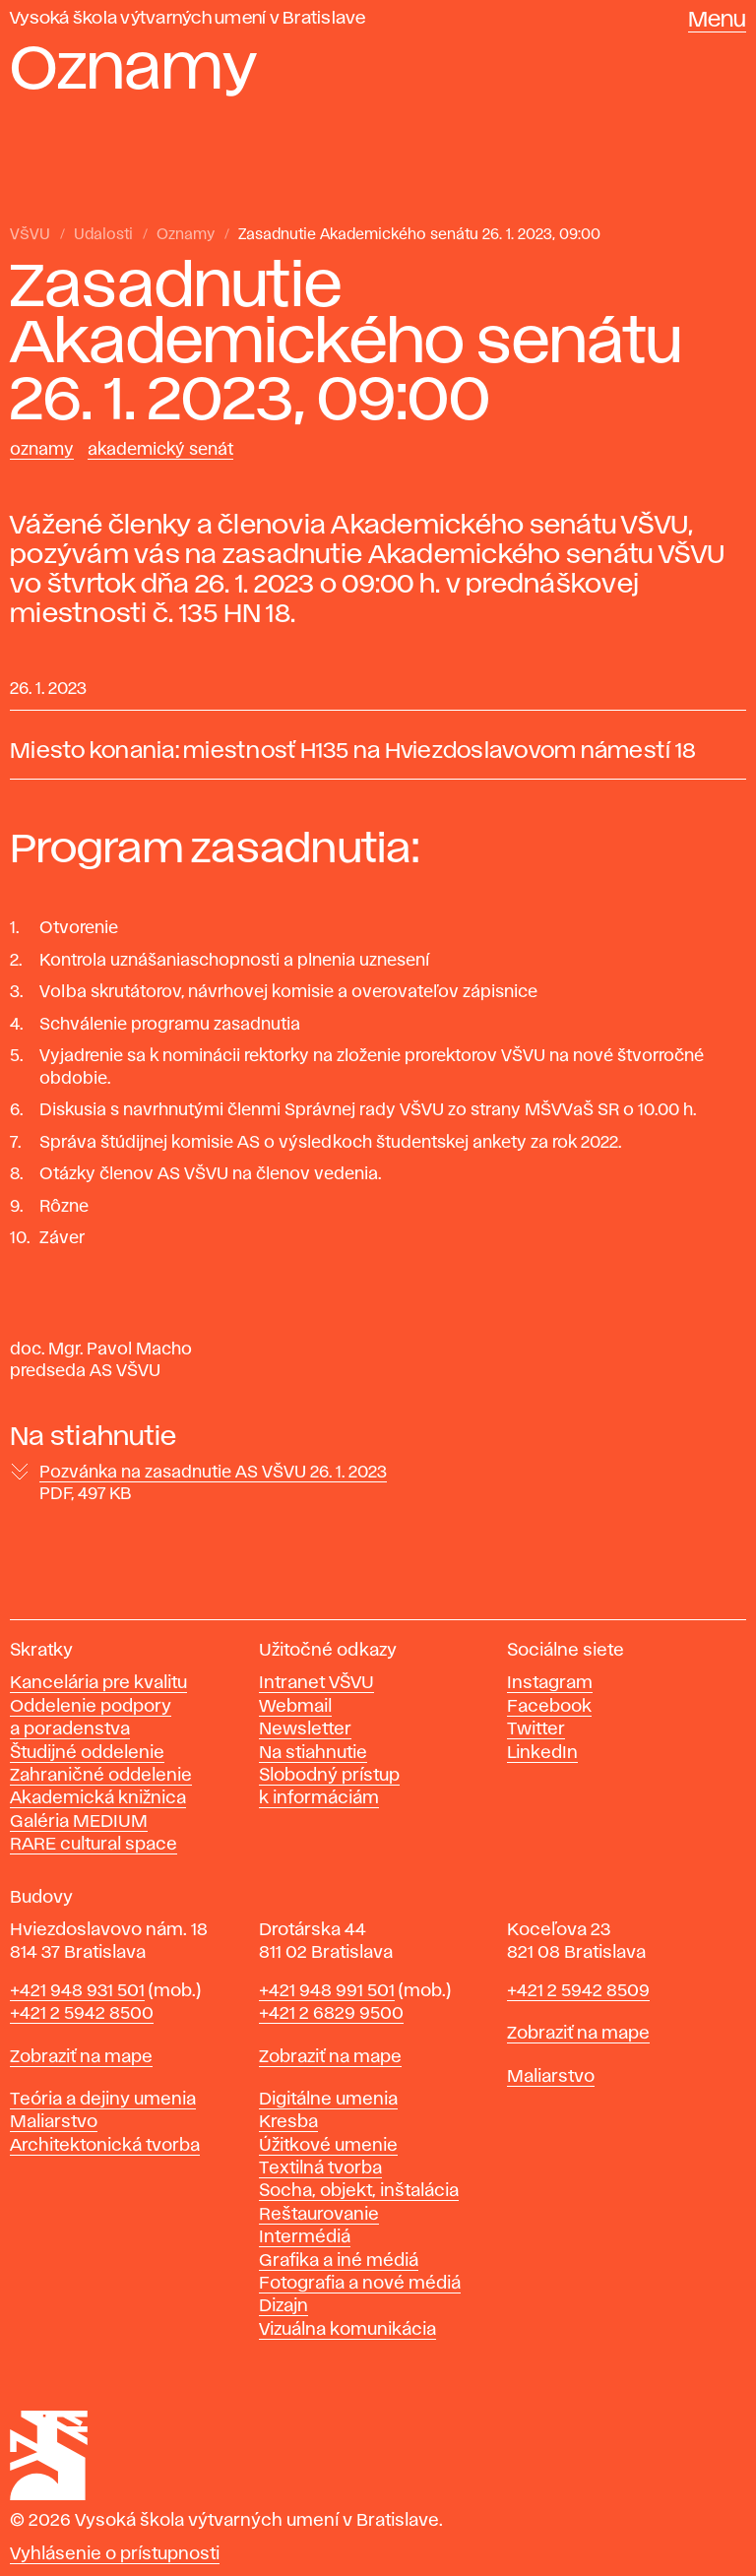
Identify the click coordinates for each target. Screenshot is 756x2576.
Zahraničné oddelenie (101, 1776)
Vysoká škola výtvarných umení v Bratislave (188, 19)
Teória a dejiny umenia (103, 2099)
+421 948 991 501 (327, 1991)
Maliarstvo (53, 2122)
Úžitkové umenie (328, 2146)
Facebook (549, 1707)
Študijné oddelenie (87, 1753)
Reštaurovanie (319, 2215)
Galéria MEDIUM (79, 1822)
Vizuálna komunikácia (347, 2330)
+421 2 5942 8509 (578, 1991)
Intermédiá (304, 2237)
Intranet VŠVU (316, 1683)
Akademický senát (160, 450)
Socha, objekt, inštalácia (359, 2191)
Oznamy (186, 235)
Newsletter (305, 1729)
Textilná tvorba (320, 2168)
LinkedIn (542, 1753)
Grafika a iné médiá (338, 2261)
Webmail (295, 1707)
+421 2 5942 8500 (82, 2014)
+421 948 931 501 (77, 1991)
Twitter (536, 1729)
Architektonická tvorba (105, 2146)
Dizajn (283, 2306)
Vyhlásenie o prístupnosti (115, 2554)
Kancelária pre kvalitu (98, 1683)
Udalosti (103, 235)
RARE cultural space (93, 1845)
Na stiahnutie (313, 1753)
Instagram (550, 1683)
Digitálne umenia (328, 2099)
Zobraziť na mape (81, 2057)
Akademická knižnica (98, 1798)
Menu (717, 21)
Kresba (288, 2122)
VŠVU (30, 235)
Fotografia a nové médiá (360, 2284)
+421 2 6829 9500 (331, 2014)
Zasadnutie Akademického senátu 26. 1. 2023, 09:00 (419, 235)
